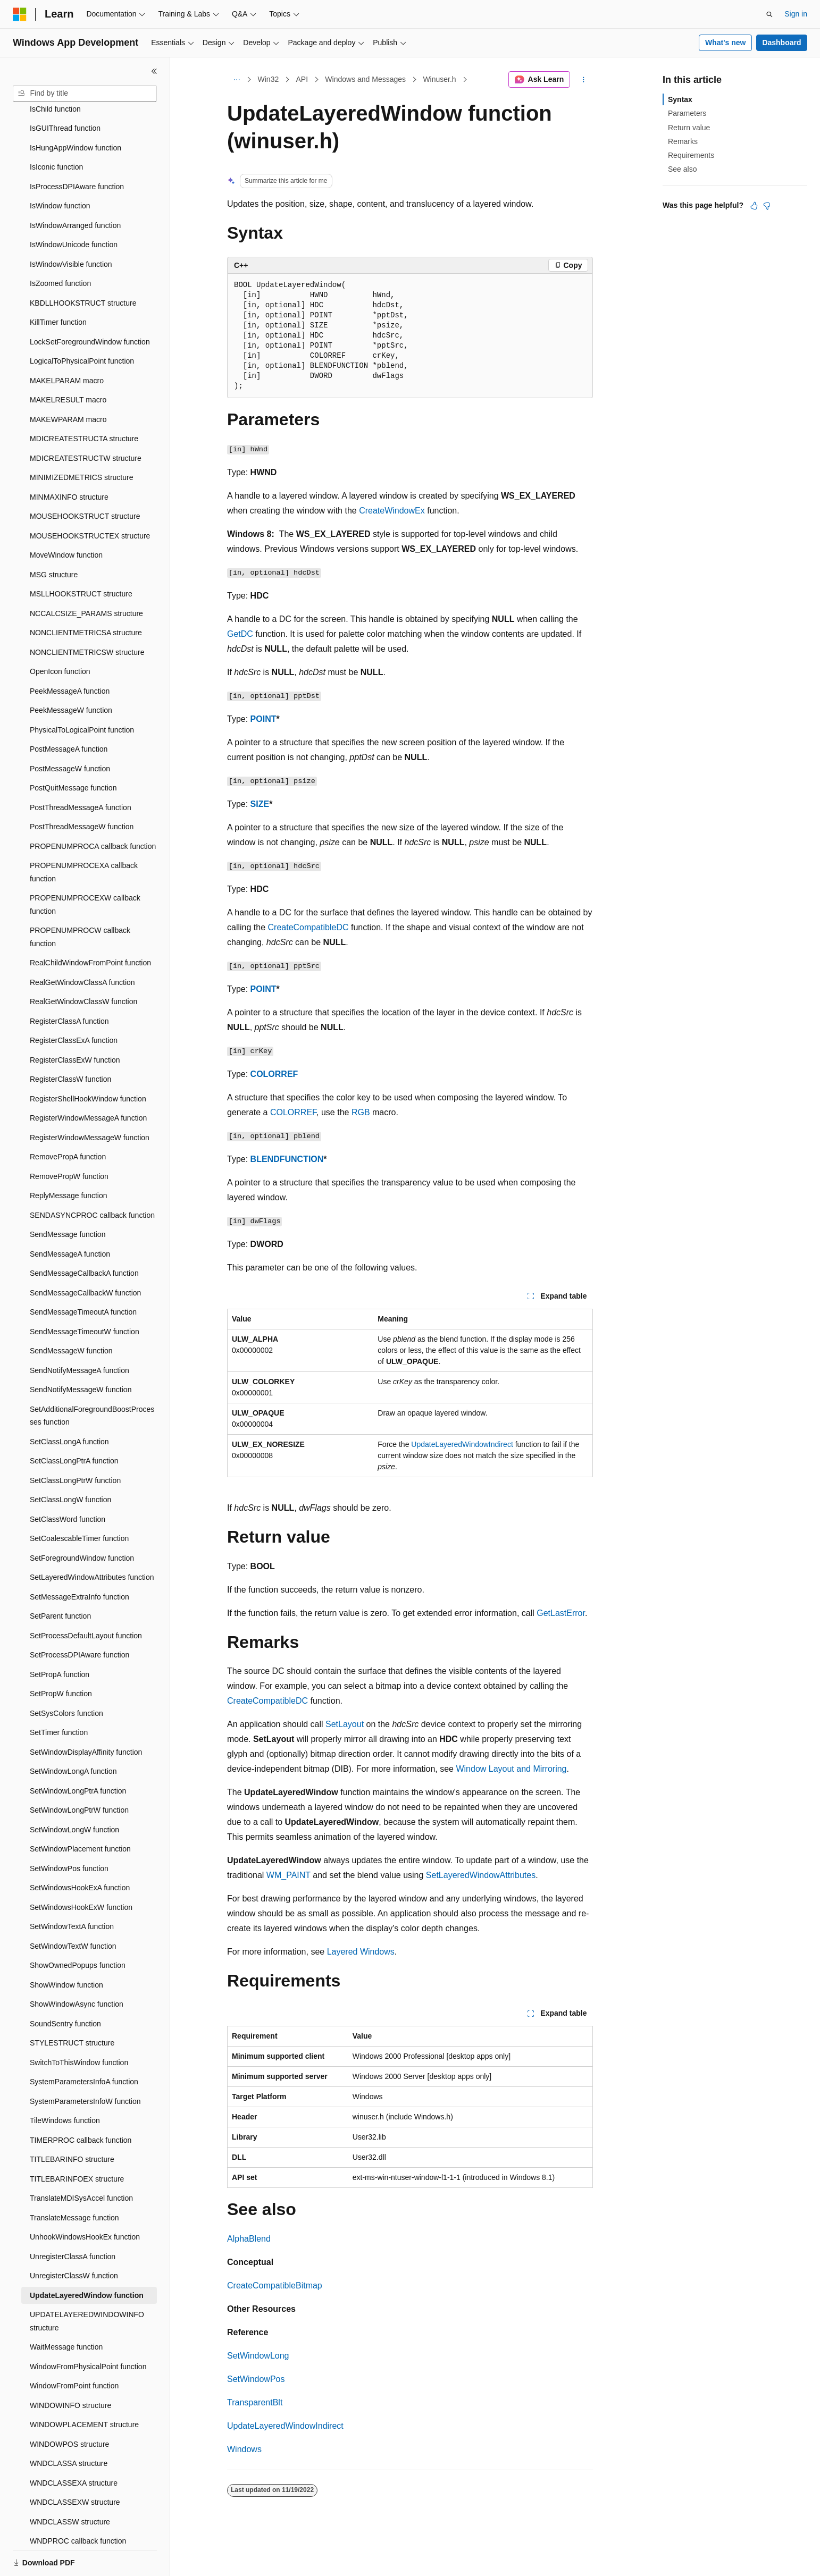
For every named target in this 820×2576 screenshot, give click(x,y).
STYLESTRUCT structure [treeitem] (72, 2006)
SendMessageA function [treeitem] (70, 1217)
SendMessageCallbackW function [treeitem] (85, 1256)
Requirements (691, 155)
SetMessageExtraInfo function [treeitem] (79, 1560)
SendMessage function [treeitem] (67, 1197)
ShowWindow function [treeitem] (66, 1948)
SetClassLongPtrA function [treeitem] (74, 1424)
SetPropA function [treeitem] (59, 1638)
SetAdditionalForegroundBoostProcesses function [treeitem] (92, 1379)
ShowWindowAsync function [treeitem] (76, 1967)
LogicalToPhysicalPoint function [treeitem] (82, 324)
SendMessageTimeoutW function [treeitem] (84, 1295)
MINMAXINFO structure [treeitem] (69, 460)
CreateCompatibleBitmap (274, 2285)
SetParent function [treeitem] (60, 1579)
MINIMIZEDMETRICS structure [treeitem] (81, 440)
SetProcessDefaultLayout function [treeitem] (86, 1599)
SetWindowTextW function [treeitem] (73, 1909)
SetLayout (344, 1724)
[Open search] (769, 14)
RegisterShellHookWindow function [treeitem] (88, 1062)
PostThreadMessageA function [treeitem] (80, 771)
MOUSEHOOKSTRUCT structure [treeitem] (85, 479)
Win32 (268, 79)
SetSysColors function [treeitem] (66, 1676)
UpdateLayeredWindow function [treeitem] (87, 2258)
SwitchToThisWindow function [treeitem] (79, 2026)
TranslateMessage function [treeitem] (74, 2181)
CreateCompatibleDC (308, 927)
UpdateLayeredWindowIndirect (462, 1444)
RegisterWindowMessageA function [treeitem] (88, 1081)
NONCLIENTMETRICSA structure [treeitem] (86, 596)
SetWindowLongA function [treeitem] (73, 1734)
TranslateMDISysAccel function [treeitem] (81, 2161)
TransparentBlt (254, 2402)
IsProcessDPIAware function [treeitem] (77, 150)
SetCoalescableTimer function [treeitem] (79, 1501)
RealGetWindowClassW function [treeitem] (83, 965)
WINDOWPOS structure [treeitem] (69, 2407)
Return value (689, 127)
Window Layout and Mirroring (511, 1768)
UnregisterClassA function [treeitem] (72, 2220)
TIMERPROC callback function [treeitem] (80, 2103)
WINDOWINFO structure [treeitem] (70, 2368)
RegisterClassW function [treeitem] (70, 1042)
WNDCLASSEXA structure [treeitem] (74, 2446)
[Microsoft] (20, 14)
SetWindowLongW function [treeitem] (74, 1793)
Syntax (680, 99)
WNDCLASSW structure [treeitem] (70, 2485)
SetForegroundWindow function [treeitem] (82, 1521)
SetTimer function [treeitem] (59, 1695)
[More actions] (583, 79)
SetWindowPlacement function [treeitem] (80, 1812)
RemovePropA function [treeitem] (68, 1120)
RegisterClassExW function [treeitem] (75, 1023)
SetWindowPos (256, 2379)
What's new (725, 42)
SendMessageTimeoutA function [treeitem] (83, 1275)
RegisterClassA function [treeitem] (69, 984)
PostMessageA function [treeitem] (68, 712)
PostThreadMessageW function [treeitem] (81, 790)
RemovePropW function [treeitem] (69, 1139)
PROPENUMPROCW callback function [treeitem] (80, 900)
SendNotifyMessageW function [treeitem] (80, 1353)
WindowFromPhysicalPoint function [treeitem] (88, 2330)
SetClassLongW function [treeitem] (70, 1463)
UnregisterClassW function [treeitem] (74, 2239)
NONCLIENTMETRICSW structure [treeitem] (87, 615)
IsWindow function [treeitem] (60, 169)
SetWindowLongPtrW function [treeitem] (79, 1773)
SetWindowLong (258, 2355)
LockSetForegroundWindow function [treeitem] (90, 305)
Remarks (683, 141)
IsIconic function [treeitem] (56, 130)
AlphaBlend (249, 2238)
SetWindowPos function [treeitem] (69, 1832)
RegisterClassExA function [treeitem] (74, 1003)
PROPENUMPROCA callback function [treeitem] (93, 809)
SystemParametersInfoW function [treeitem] (85, 2064)
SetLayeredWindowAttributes (480, 1875)
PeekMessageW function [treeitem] (71, 673)
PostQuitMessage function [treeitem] (73, 751)
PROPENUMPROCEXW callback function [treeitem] (85, 868)
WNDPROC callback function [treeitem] (78, 2504)
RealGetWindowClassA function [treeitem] (82, 945)
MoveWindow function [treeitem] (66, 518)
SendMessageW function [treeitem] (71, 1314)
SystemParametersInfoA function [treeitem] (84, 2045)
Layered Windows (361, 1951)
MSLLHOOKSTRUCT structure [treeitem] (81, 557)
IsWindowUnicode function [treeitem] (74, 208)
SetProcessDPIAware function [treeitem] (79, 1618)
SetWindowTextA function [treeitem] (72, 1889)
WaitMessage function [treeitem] (66, 2310)
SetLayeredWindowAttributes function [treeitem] (92, 1540)
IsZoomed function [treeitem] (60, 246)
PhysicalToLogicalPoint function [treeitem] (82, 693)
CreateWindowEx (392, 510)
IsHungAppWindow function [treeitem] (75, 111)
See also (682, 169)
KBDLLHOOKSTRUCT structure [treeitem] (83, 266)
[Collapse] (154, 71)
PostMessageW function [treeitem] (70, 732)
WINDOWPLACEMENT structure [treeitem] (84, 2388)
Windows (244, 2449)
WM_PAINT (288, 1875)
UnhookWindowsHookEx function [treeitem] (85, 2200)
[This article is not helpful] (766, 205)
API (302, 79)
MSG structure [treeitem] (54, 538)
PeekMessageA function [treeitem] (70, 654)
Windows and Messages (365, 79)
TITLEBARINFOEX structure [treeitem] (77, 2142)
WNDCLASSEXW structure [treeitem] (75, 2465)
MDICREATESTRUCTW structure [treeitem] (85, 421)
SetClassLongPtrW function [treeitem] (75, 1443)
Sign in (795, 14)
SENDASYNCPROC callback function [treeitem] (92, 1178)
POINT (263, 718)
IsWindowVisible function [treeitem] (71, 227)
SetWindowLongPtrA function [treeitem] (78, 1754)
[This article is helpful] (754, 205)
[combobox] (85, 93)
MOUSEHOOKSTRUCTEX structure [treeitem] (90, 499)
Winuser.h (439, 79)
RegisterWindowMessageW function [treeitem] (89, 1101)
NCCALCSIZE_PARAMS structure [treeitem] (86, 577)
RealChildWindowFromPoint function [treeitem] (90, 926)
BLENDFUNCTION (287, 1159)
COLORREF (274, 1074)
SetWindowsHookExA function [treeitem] (80, 1851)
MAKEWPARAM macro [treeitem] (68, 382)
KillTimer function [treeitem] (58, 285)
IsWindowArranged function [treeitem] (75, 188)
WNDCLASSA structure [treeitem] (68, 2426)
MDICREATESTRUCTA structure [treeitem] (84, 402)
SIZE (260, 804)
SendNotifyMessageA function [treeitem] (79, 1333)
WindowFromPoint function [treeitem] (74, 2349)
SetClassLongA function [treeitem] (69, 1405)
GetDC (240, 633)
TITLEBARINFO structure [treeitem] (72, 2122)
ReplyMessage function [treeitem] (68, 1159)
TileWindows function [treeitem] (65, 2084)
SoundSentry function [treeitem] (65, 1987)
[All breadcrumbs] (236, 79)
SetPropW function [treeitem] (61, 1657)
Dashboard (781, 42)
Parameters (687, 113)
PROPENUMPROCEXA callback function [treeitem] (84, 835)
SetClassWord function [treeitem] (67, 1482)
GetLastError (561, 1613)
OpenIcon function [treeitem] (60, 634)
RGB (361, 1112)
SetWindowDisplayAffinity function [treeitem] (86, 1715)
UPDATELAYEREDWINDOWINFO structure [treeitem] (87, 2284)
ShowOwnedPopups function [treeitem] (77, 1928)
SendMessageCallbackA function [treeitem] (84, 1236)
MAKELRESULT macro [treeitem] (68, 363)
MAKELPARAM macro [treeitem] (67, 344)
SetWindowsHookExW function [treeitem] (81, 1870)
